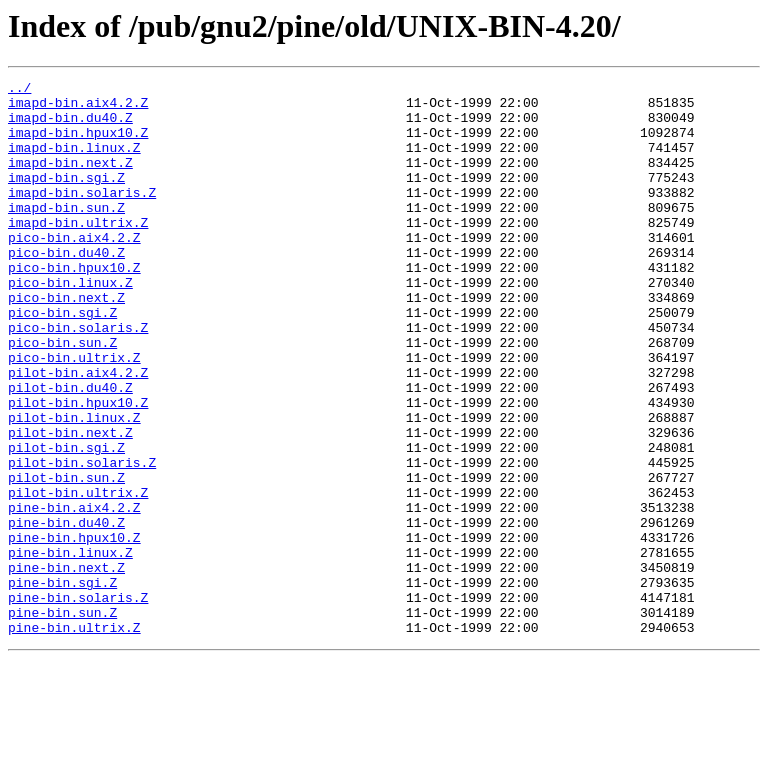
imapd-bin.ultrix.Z (78, 252)
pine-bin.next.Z (66, 666)
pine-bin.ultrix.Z (74, 738)
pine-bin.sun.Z (62, 720)
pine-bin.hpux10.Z (74, 630)
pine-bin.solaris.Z (78, 702)
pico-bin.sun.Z (62, 396)
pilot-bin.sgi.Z (66, 522)
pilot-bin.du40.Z (70, 450)
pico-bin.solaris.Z (78, 378)
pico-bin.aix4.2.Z (74, 270)
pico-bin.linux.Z (70, 324)
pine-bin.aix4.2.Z (74, 594)
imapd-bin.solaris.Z (82, 216)
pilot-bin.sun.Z (66, 558)
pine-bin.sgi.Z (62, 684)
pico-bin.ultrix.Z (74, 414)
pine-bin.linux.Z (70, 648)
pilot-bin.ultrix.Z (78, 576)
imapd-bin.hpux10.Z (78, 144)
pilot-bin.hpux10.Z (78, 468)
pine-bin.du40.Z (66, 612)
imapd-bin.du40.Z (70, 126)
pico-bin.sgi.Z (62, 360)
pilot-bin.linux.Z (74, 486)
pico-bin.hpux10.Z (74, 306)
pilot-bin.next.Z (70, 504)
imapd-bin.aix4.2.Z (78, 108)
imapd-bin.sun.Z (66, 234)
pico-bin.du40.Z (66, 288)
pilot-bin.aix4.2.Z (78, 432)
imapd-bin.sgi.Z (66, 198)
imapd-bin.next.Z (70, 180)
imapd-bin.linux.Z (74, 162)
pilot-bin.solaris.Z (82, 540)
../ (19, 90)
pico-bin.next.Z (66, 342)
